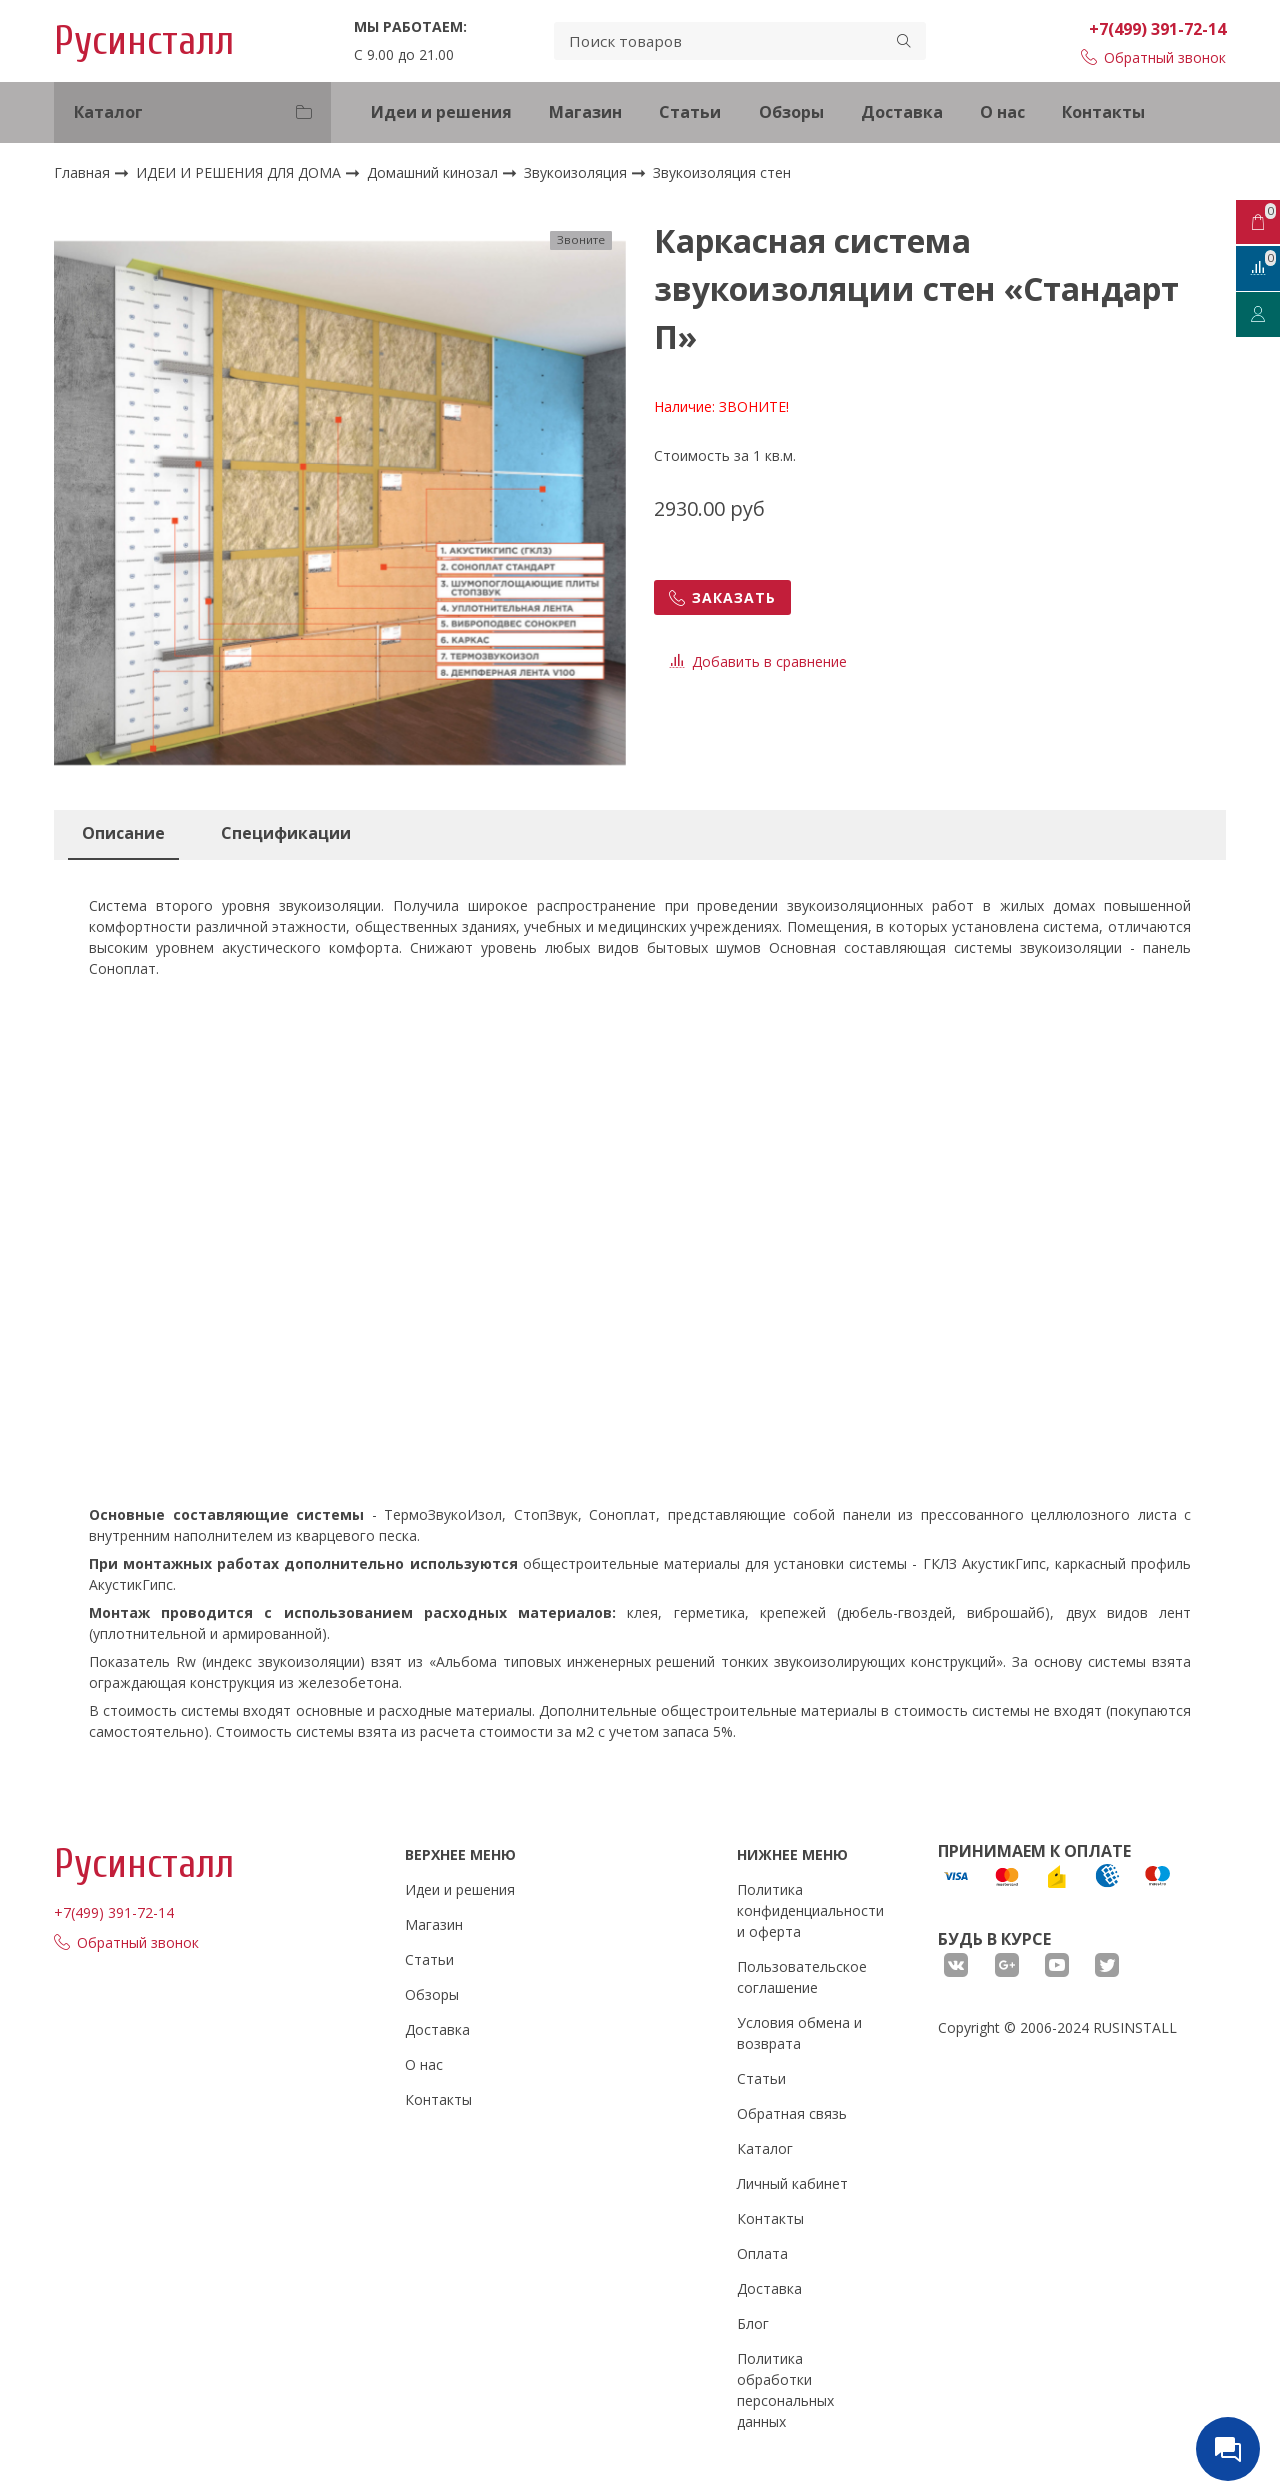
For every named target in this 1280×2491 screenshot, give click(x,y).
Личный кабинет (792, 2183)
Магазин (585, 112)
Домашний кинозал (434, 172)
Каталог (765, 2148)
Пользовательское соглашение (802, 1977)
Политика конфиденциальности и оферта (810, 1910)
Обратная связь (792, 2113)
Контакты (1103, 112)
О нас (1002, 112)
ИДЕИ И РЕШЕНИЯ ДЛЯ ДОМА (240, 172)
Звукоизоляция (577, 172)
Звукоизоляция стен (722, 173)
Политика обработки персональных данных (785, 2390)
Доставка (902, 112)
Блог (753, 2323)
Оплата (762, 2253)
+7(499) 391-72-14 (1157, 29)
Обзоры (791, 112)
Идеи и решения (441, 112)
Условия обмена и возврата (799, 2033)
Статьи (690, 112)
